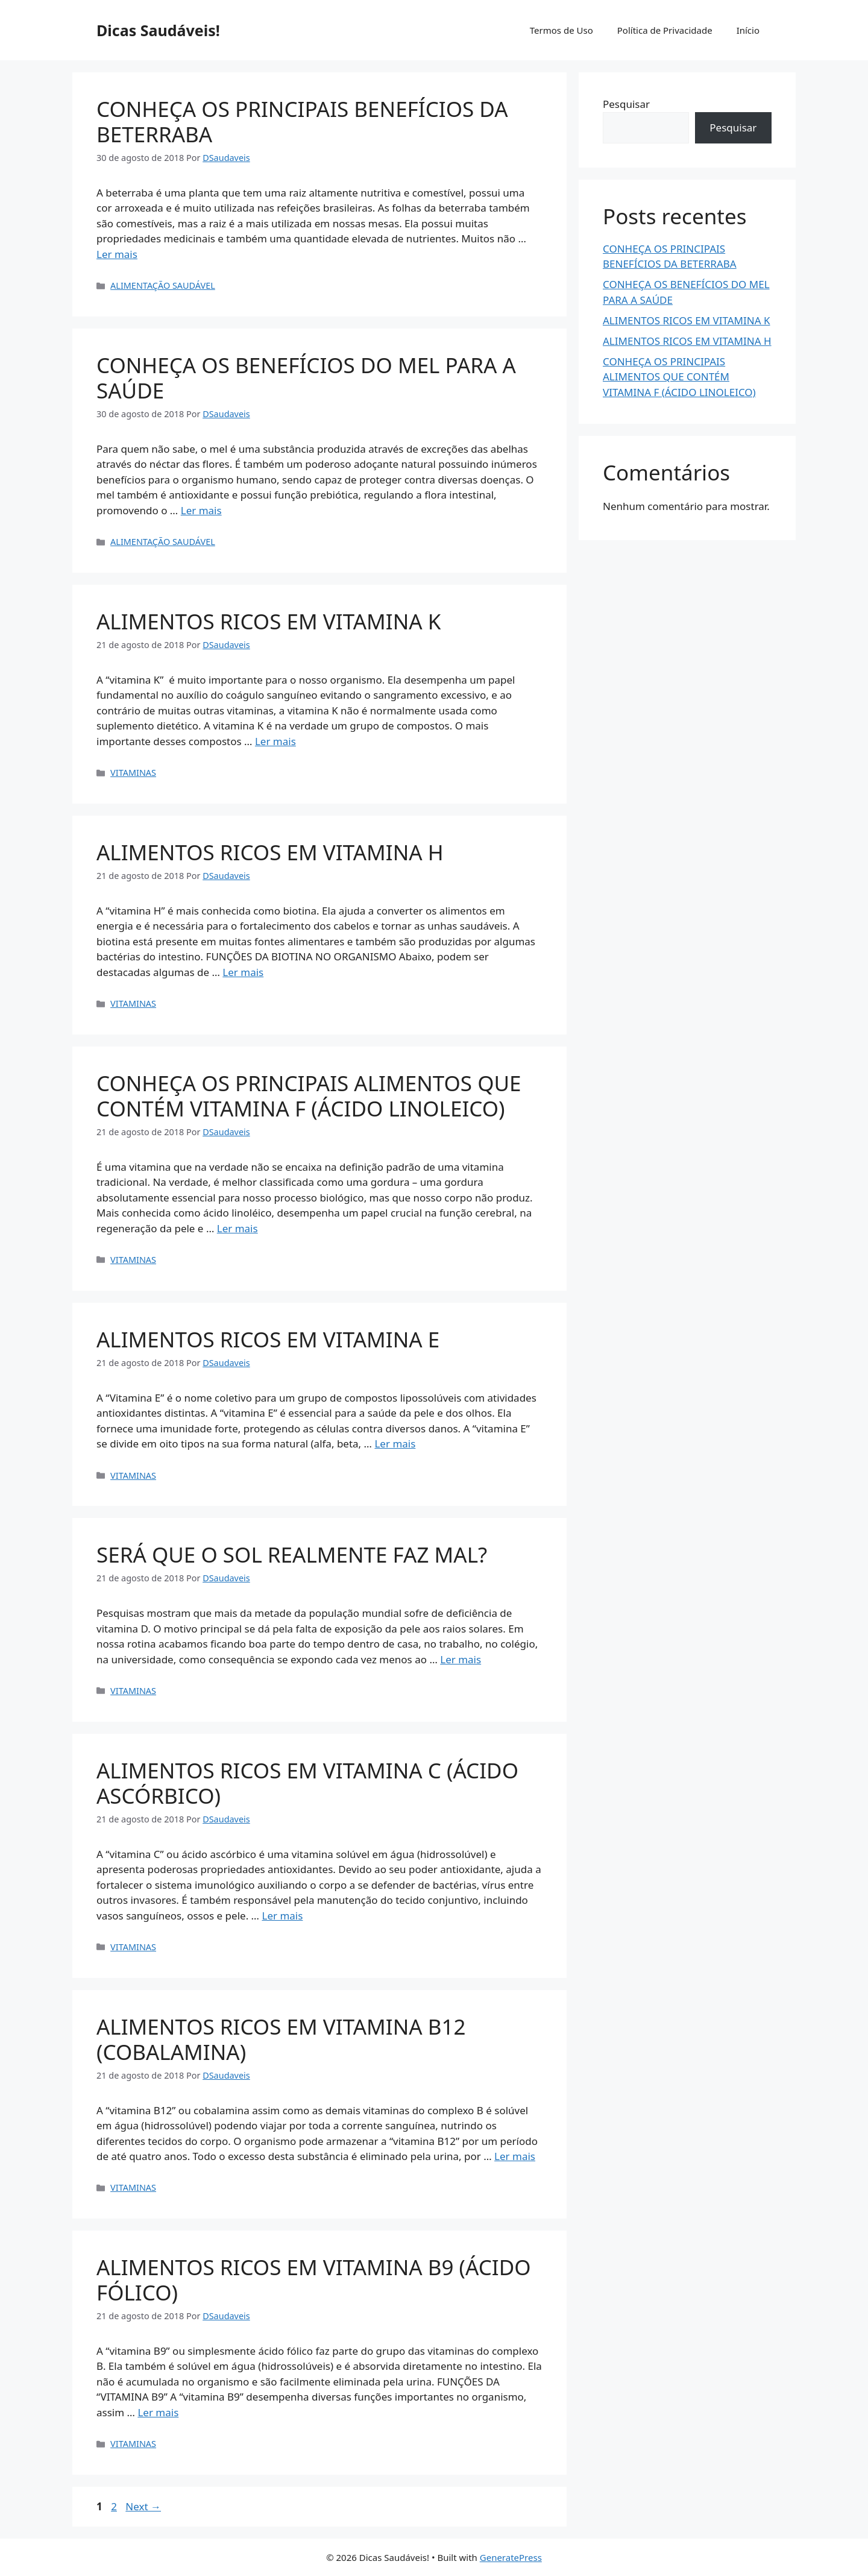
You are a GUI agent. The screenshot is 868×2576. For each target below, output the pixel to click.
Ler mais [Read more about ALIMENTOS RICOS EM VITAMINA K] (275, 741)
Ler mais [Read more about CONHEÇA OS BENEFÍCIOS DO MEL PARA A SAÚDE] (201, 510)
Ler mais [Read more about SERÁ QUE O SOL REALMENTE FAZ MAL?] (460, 1659)
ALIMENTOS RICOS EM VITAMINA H (270, 852)
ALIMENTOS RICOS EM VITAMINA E (267, 1339)
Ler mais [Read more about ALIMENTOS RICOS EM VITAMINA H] (242, 972)
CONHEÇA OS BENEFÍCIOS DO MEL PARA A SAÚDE (306, 378)
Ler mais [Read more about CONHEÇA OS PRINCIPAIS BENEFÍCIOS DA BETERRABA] (116, 254)
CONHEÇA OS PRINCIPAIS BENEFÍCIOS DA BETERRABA (302, 121)
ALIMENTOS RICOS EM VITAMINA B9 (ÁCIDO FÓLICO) (313, 2280)
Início (748, 30)
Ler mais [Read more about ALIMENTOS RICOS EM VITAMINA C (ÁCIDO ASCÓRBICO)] (282, 1916)
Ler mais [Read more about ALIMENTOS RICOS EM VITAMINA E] (394, 1443)
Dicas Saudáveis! (158, 30)
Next (143, 2506)
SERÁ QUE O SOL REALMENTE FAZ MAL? (291, 1554)
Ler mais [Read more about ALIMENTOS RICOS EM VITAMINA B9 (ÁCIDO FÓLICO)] (157, 2412)
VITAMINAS (133, 772)
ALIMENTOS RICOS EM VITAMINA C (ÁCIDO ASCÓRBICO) (307, 1783)
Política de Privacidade (664, 30)
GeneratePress (511, 2557)
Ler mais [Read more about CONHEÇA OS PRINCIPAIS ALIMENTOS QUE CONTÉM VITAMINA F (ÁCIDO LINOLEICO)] (237, 1228)
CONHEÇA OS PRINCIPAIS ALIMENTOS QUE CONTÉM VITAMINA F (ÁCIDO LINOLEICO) (308, 1096)
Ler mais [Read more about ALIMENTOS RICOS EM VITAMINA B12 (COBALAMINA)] (514, 2156)
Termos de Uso (561, 30)
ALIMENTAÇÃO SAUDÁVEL (162, 285)
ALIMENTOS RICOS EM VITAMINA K (268, 621)
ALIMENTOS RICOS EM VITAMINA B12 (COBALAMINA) (281, 2039)
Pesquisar (626, 104)
